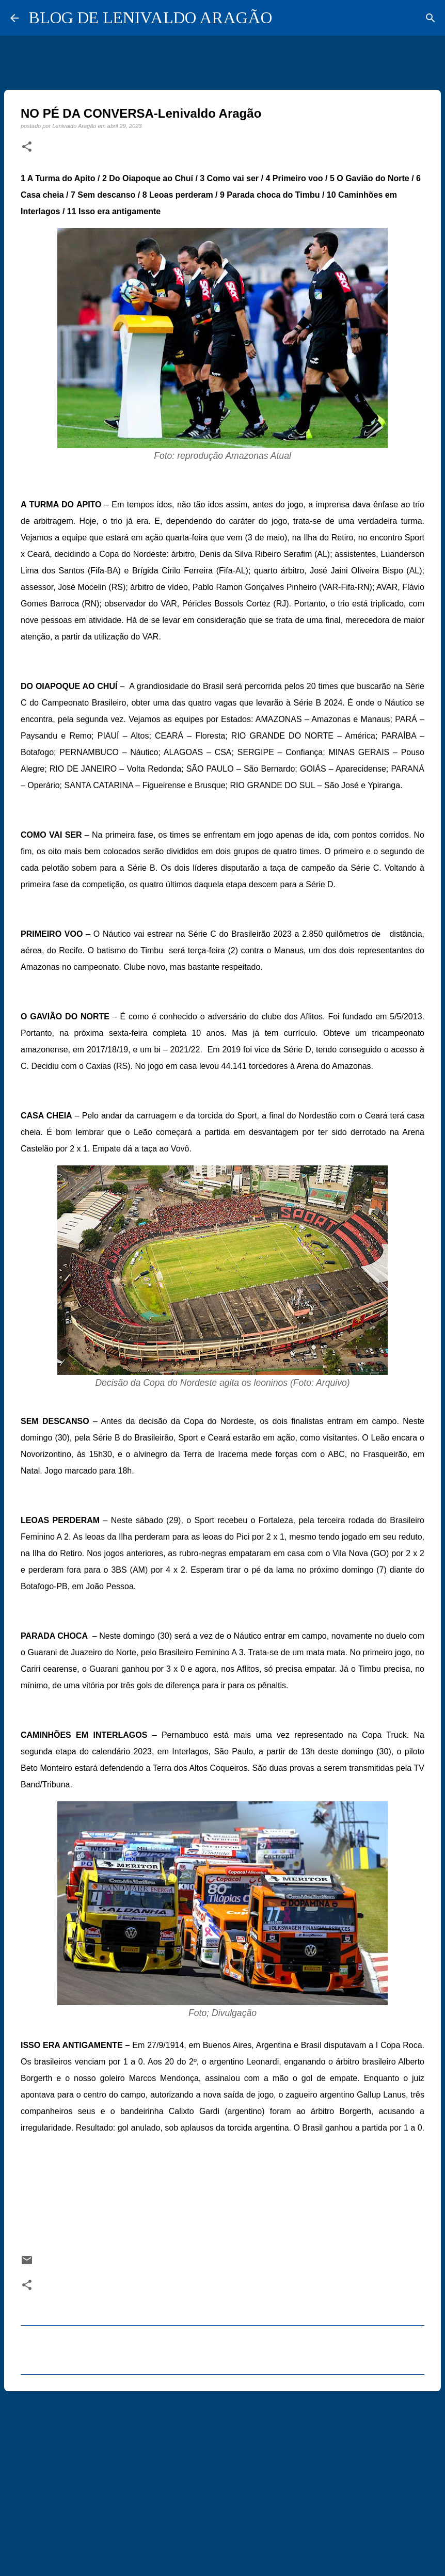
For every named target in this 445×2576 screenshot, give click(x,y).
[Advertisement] (222, 2479)
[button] (27, 147)
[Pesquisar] (430, 18)
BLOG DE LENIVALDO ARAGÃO (150, 17)
